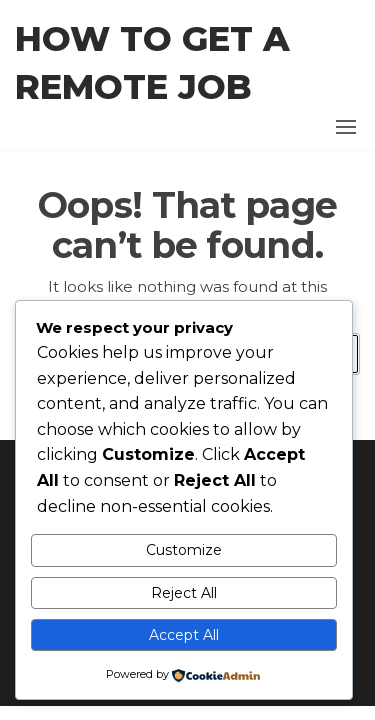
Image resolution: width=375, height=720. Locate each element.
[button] (346, 127)
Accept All (184, 635)
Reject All (184, 593)
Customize (184, 550)
